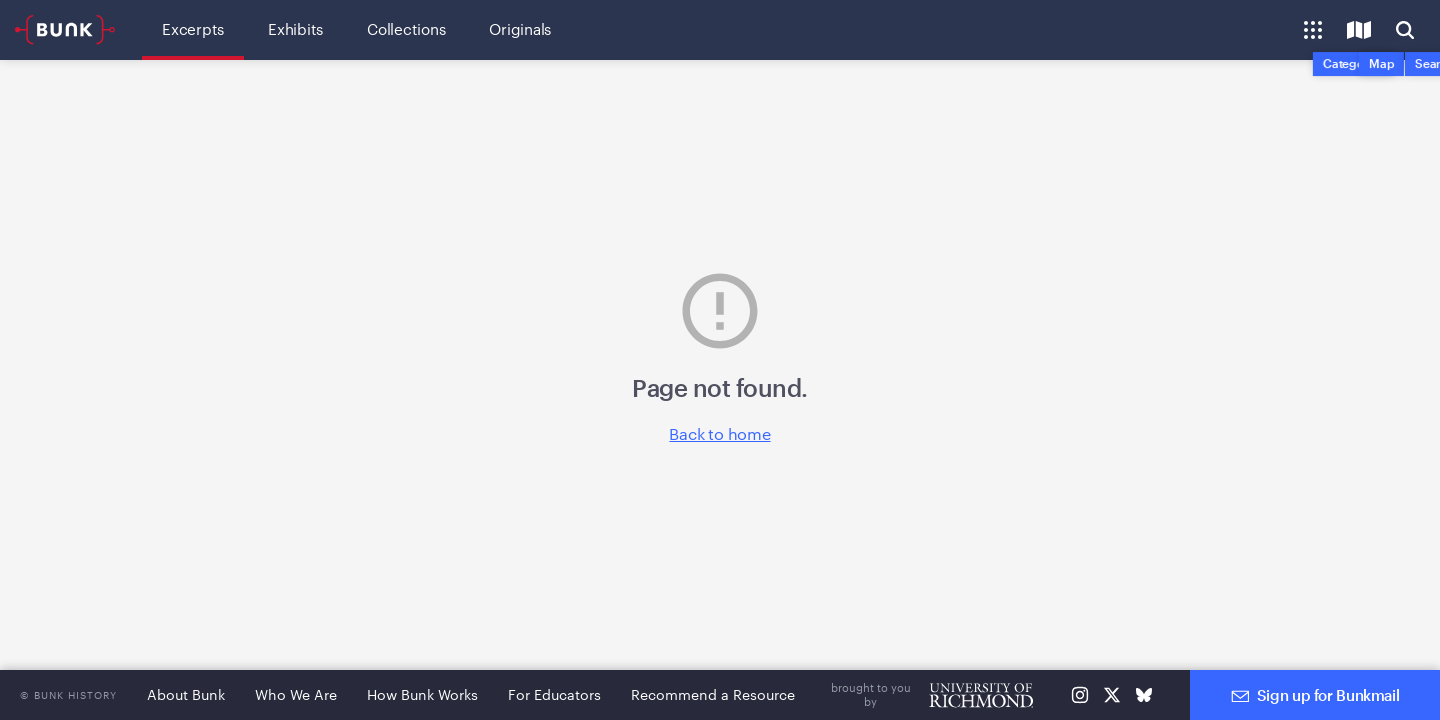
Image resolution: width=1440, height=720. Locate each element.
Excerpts (193, 29)
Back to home (719, 433)
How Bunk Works (422, 694)
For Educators (554, 694)
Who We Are (296, 694)
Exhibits (295, 29)
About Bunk (186, 694)
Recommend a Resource (713, 694)
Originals (520, 29)
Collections (406, 29)
